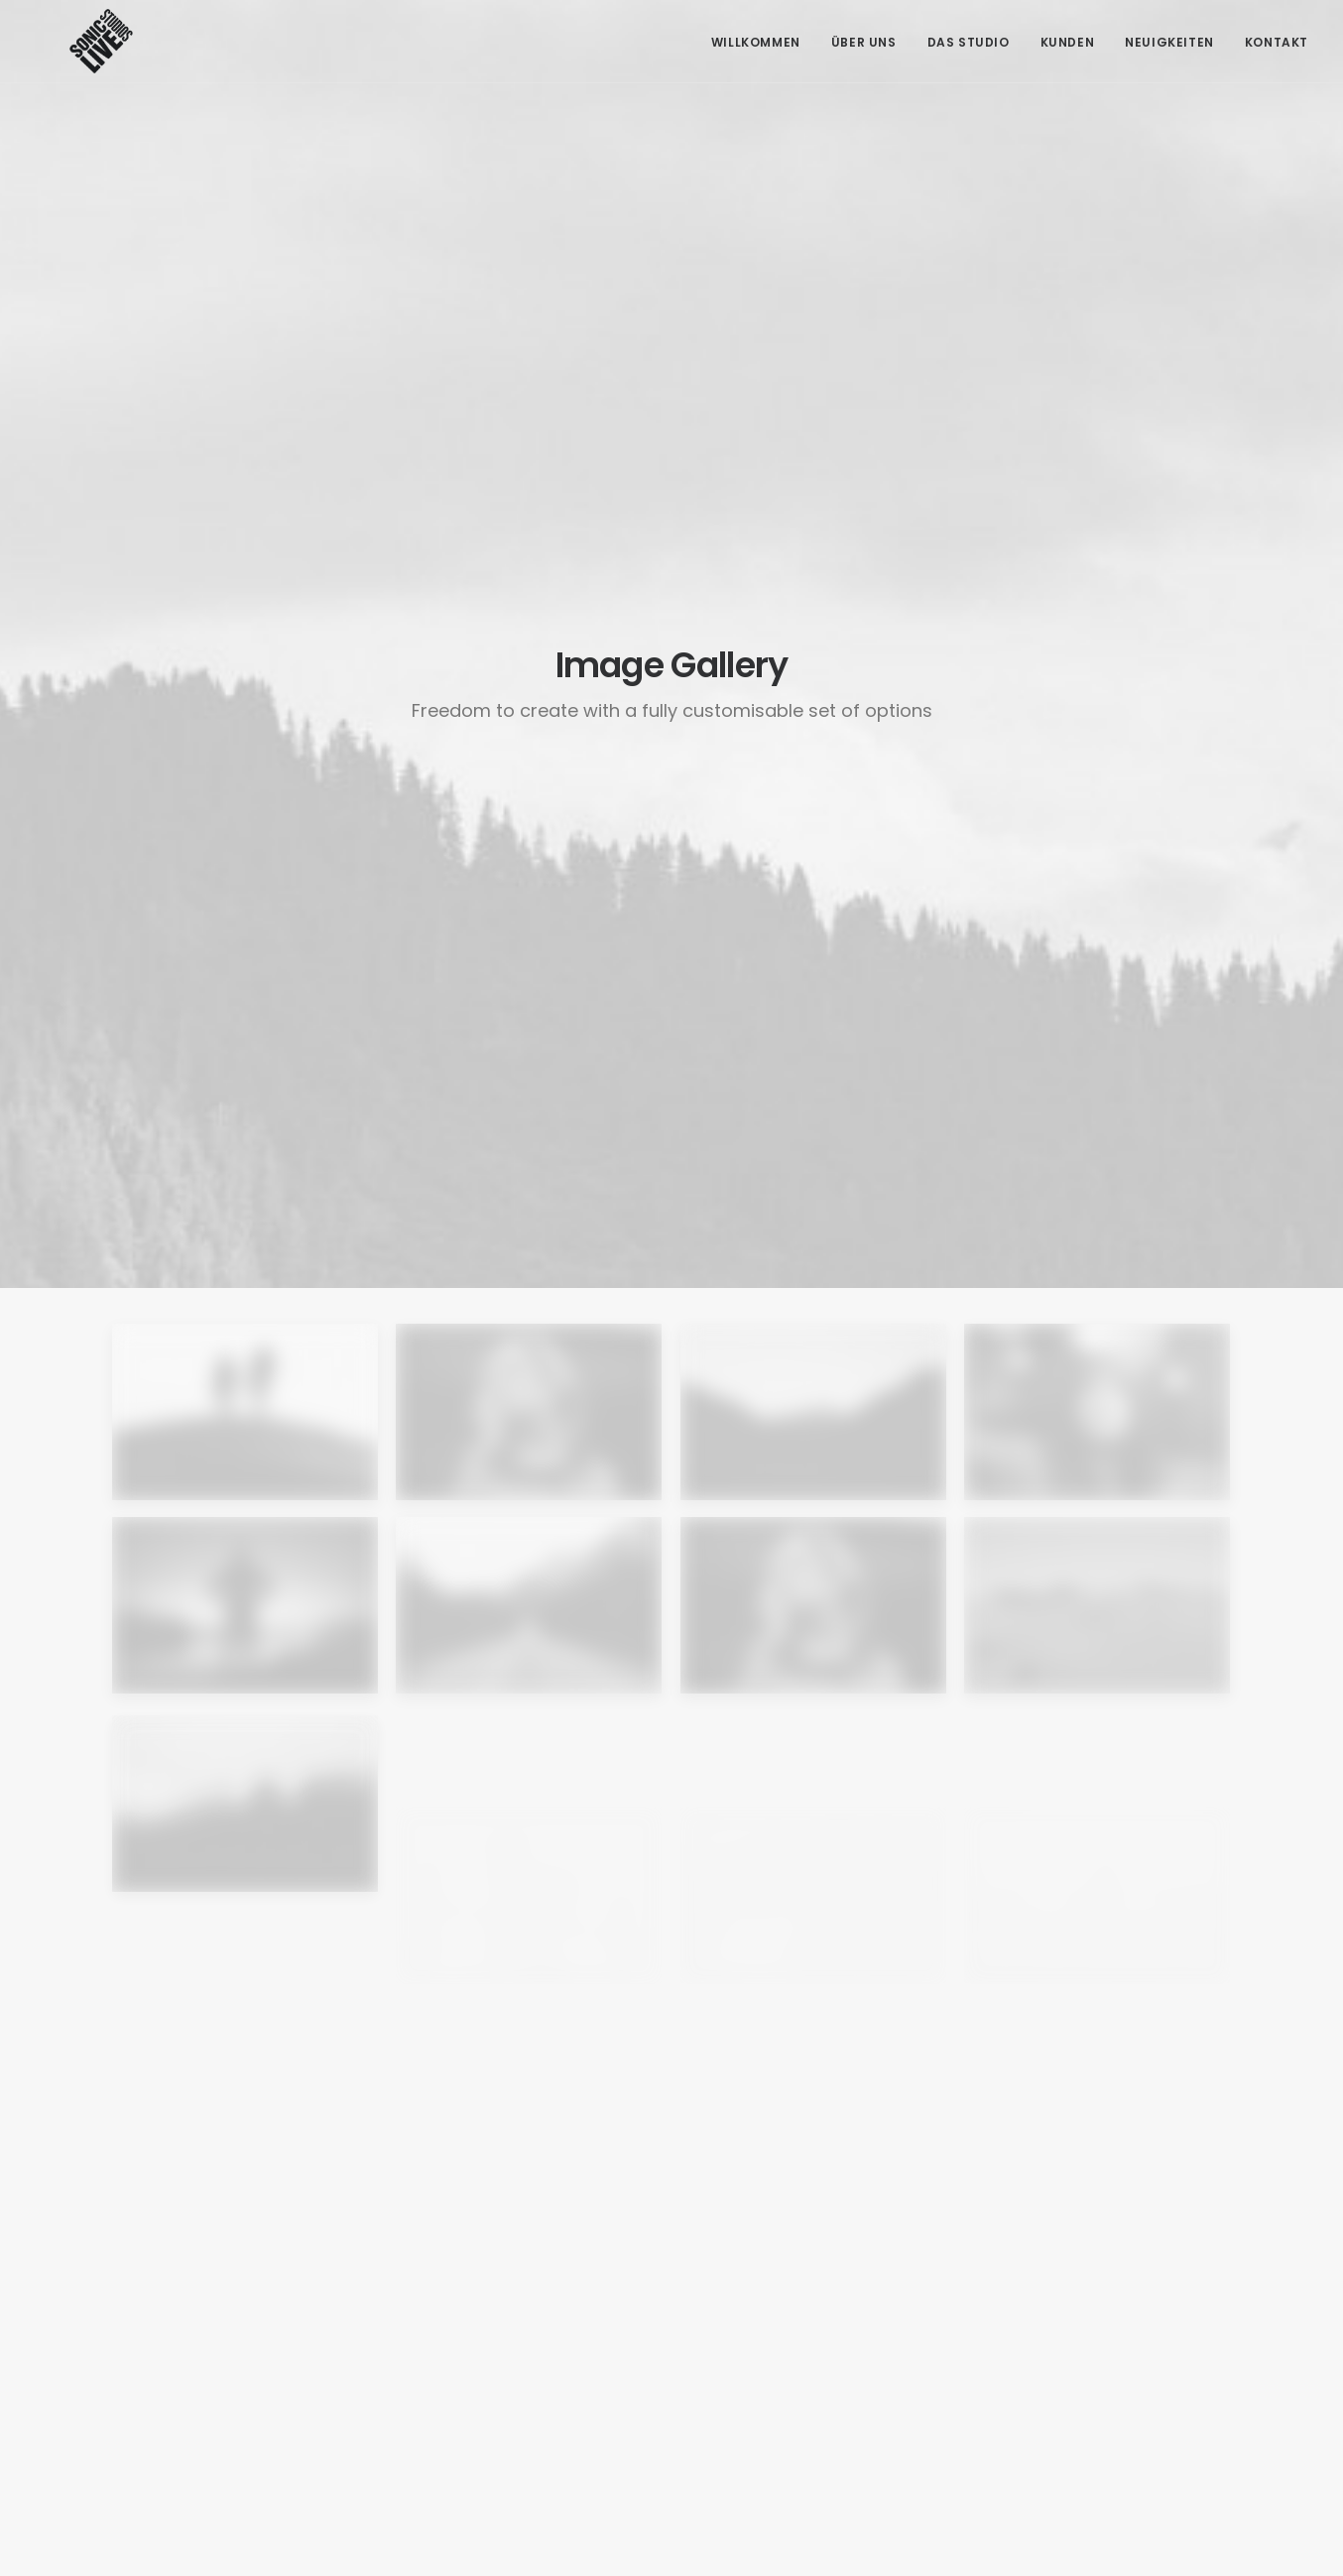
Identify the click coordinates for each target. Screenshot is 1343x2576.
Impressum (1025, 2351)
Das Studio (968, 42)
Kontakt (1276, 42)
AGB (1003, 2317)
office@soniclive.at (463, 2413)
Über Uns (864, 42)
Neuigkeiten (1169, 42)
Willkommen (755, 42)
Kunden (1067, 42)
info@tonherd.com (463, 2390)
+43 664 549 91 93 (458, 2365)
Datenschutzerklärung (1067, 2385)
